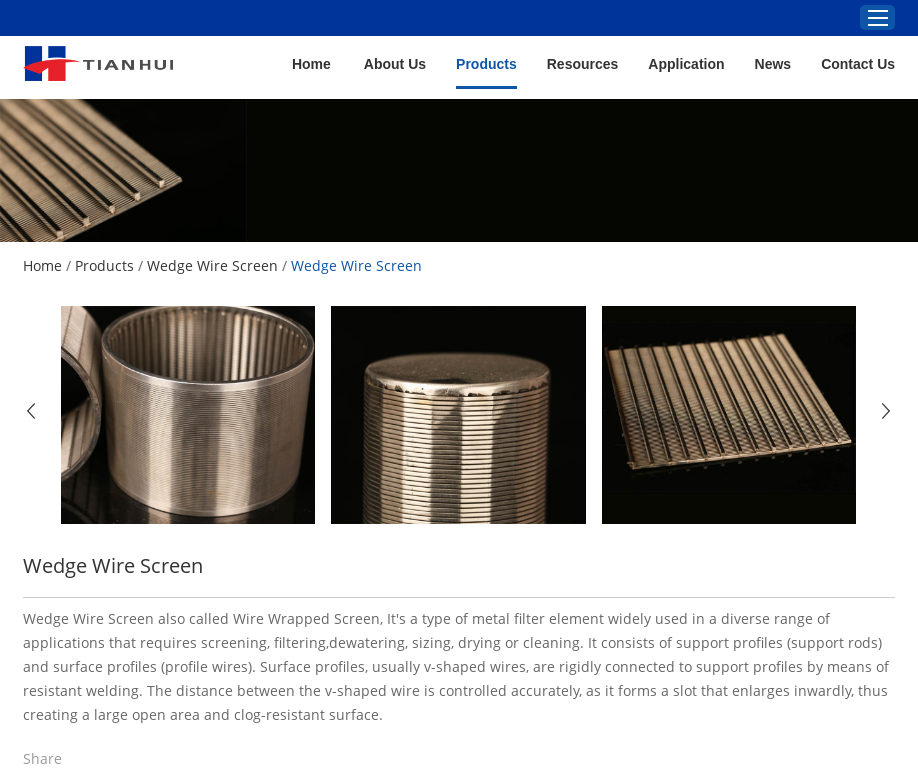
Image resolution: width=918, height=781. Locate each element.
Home (311, 64)
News (773, 64)
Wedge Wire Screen (212, 265)
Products (486, 64)
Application (686, 64)
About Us (395, 64)
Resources (583, 64)
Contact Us (858, 64)
